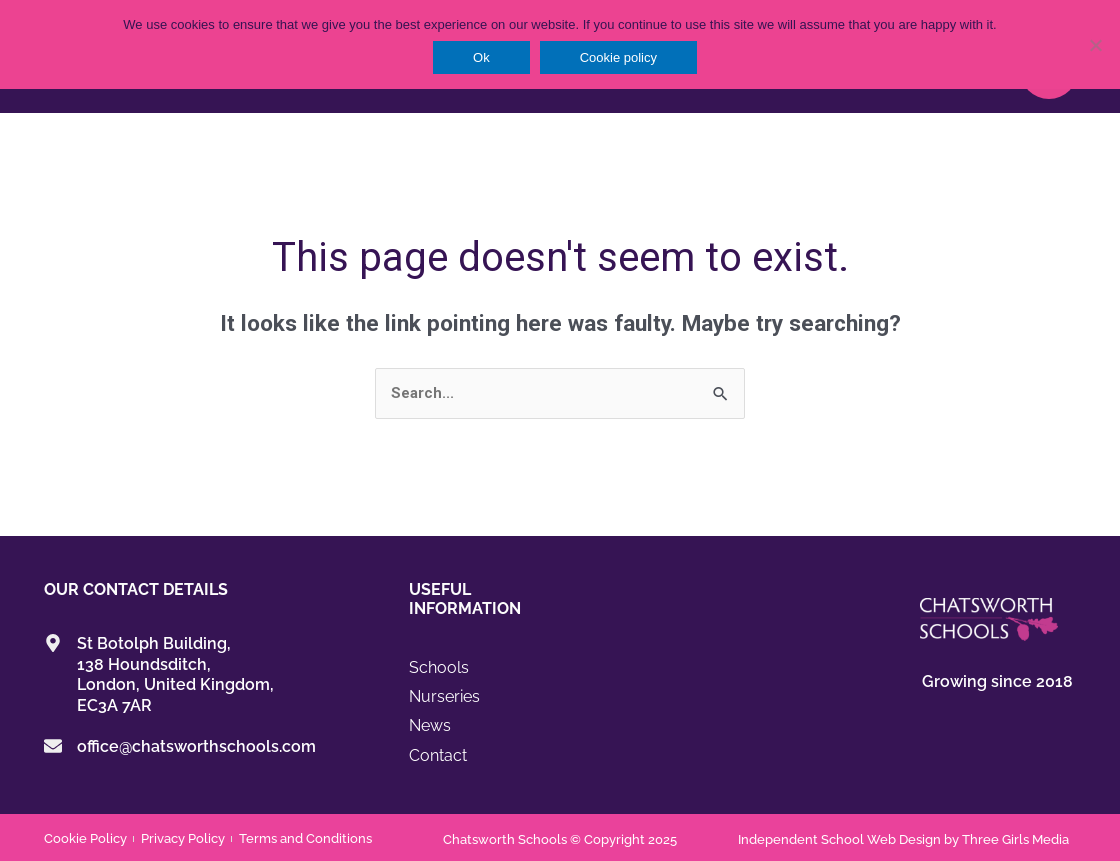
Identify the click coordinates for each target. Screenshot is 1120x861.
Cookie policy (618, 57)
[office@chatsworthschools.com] (53, 747)
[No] (1095, 45)
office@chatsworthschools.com (196, 747)
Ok (481, 57)
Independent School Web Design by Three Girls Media (903, 837)
